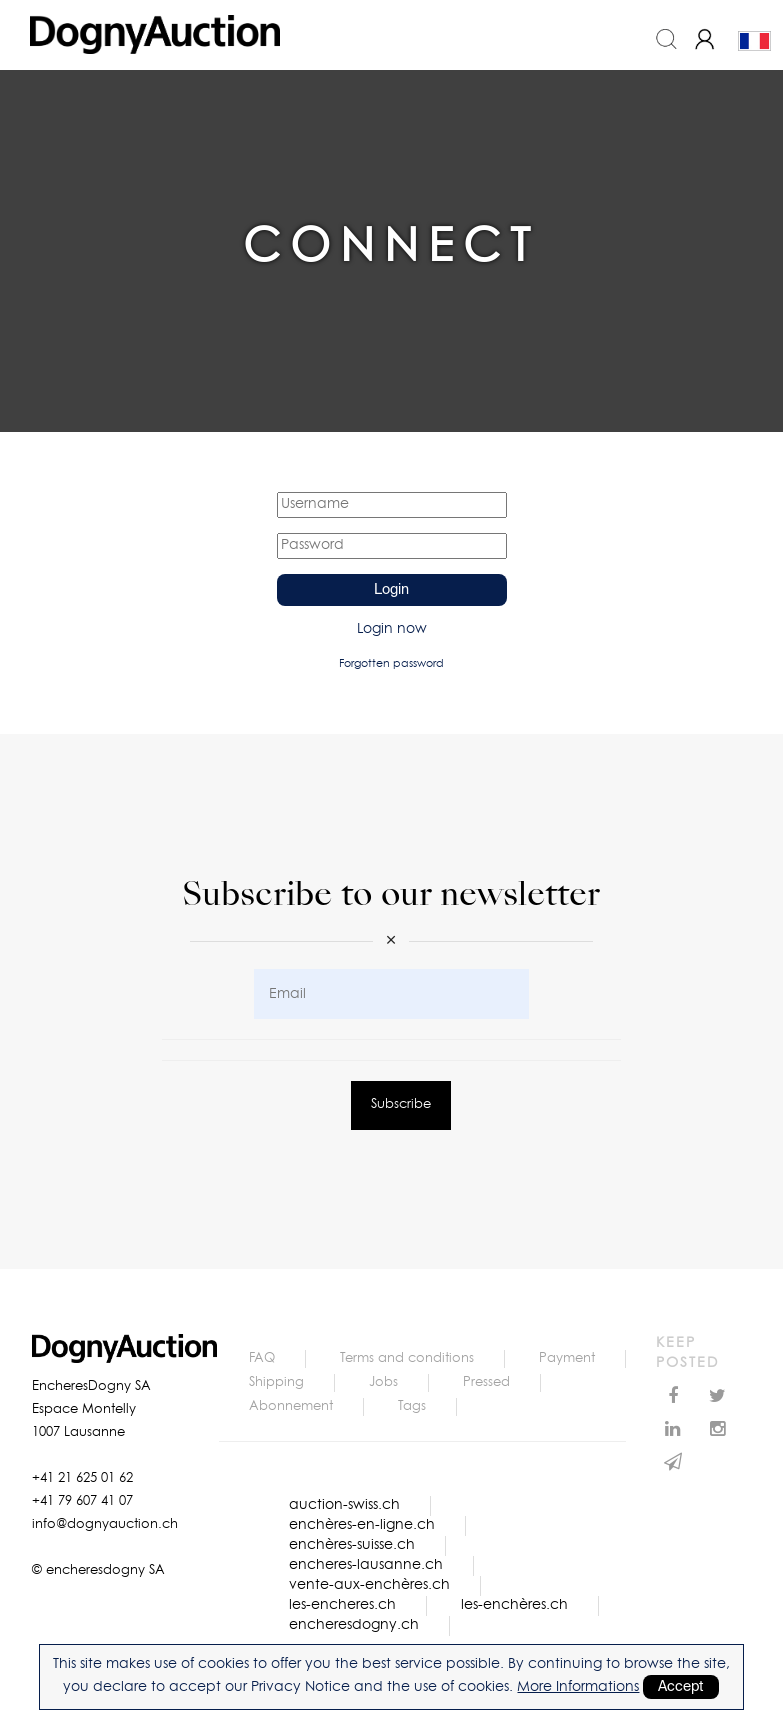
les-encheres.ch (342, 1605)
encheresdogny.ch (354, 1625)
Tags (412, 1406)
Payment (567, 1358)
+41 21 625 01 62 (82, 1478)
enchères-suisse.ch (352, 1545)
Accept (681, 1687)
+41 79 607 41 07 (82, 1501)
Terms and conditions (407, 1358)
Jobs (383, 1382)
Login (391, 590)
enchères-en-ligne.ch (362, 1525)
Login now (392, 629)
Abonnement (291, 1406)
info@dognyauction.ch (105, 1524)
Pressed (486, 1382)
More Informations (578, 1687)
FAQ (262, 1358)
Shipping (276, 1382)
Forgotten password (391, 663)
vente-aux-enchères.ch (369, 1585)
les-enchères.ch (514, 1605)
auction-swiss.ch (344, 1505)
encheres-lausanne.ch (366, 1565)
